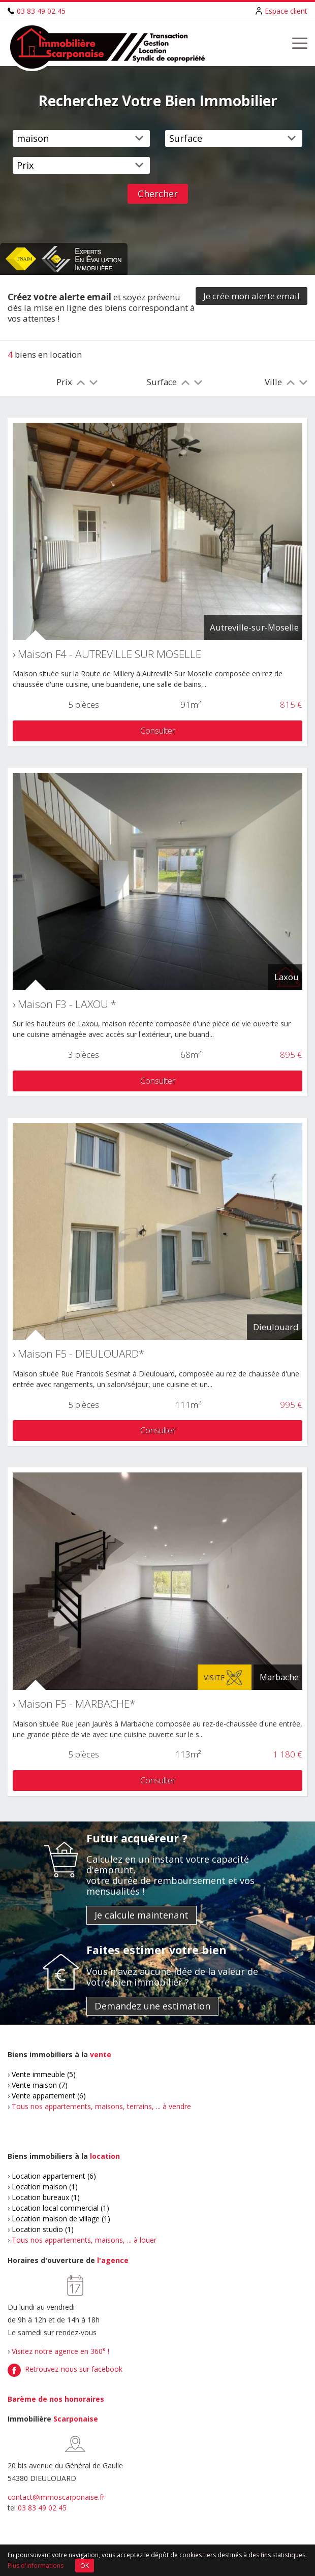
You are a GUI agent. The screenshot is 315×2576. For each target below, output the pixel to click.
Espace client (286, 11)
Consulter (157, 730)
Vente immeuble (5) (44, 2074)
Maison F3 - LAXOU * (67, 1004)
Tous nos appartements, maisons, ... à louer (84, 2240)
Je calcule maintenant (141, 1915)
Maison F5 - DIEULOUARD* (81, 1353)
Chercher (158, 193)
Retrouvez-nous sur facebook (73, 2369)
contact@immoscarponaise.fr (56, 2497)
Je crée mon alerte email (251, 296)
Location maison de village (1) (61, 2218)
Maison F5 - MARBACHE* (76, 1704)
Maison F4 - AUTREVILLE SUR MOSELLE (109, 654)
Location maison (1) (45, 2186)
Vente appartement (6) (49, 2095)
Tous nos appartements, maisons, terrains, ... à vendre (101, 2106)
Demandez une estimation (152, 2006)
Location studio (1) (43, 2229)
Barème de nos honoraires (56, 2399)
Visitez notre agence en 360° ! (60, 2351)
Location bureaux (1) (46, 2197)
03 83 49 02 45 (41, 11)
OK (84, 2565)
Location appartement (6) (54, 2176)
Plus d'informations (36, 2565)
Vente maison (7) (40, 2085)
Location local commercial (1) (60, 2208)
